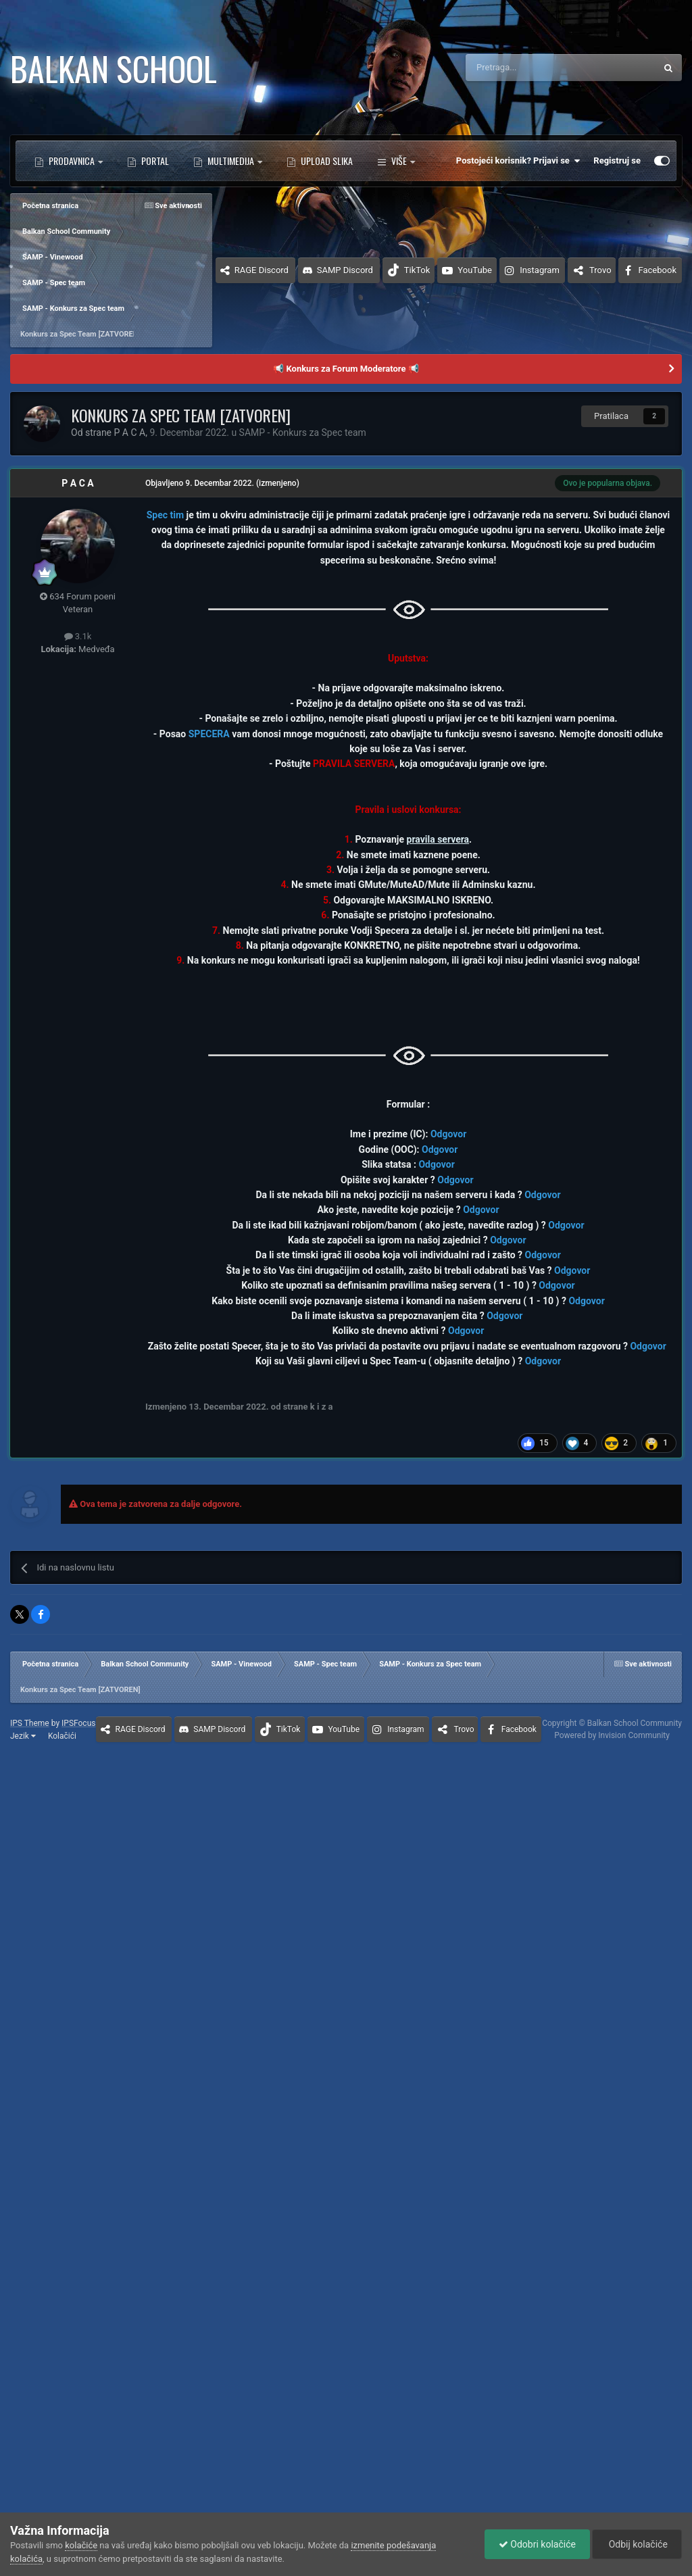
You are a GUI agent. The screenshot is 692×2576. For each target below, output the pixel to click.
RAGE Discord (261, 270)
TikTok (417, 270)
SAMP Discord (345, 270)
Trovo (600, 270)
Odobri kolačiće (537, 2544)
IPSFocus (78, 1723)
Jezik (23, 1736)
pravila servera (438, 839)
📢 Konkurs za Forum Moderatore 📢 (346, 369)
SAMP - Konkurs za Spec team (302, 432)
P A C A (77, 483)
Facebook (657, 270)
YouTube (475, 270)
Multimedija (230, 160)
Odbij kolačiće (637, 2544)
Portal (154, 160)
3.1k (78, 636)
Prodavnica (72, 160)
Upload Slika (326, 160)
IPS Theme (29, 1723)
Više (396, 161)
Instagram (540, 270)
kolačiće (81, 2545)
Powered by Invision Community (612, 1735)
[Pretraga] (530, 67)
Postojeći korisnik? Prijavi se (518, 161)
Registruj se (617, 160)
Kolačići (62, 1736)
